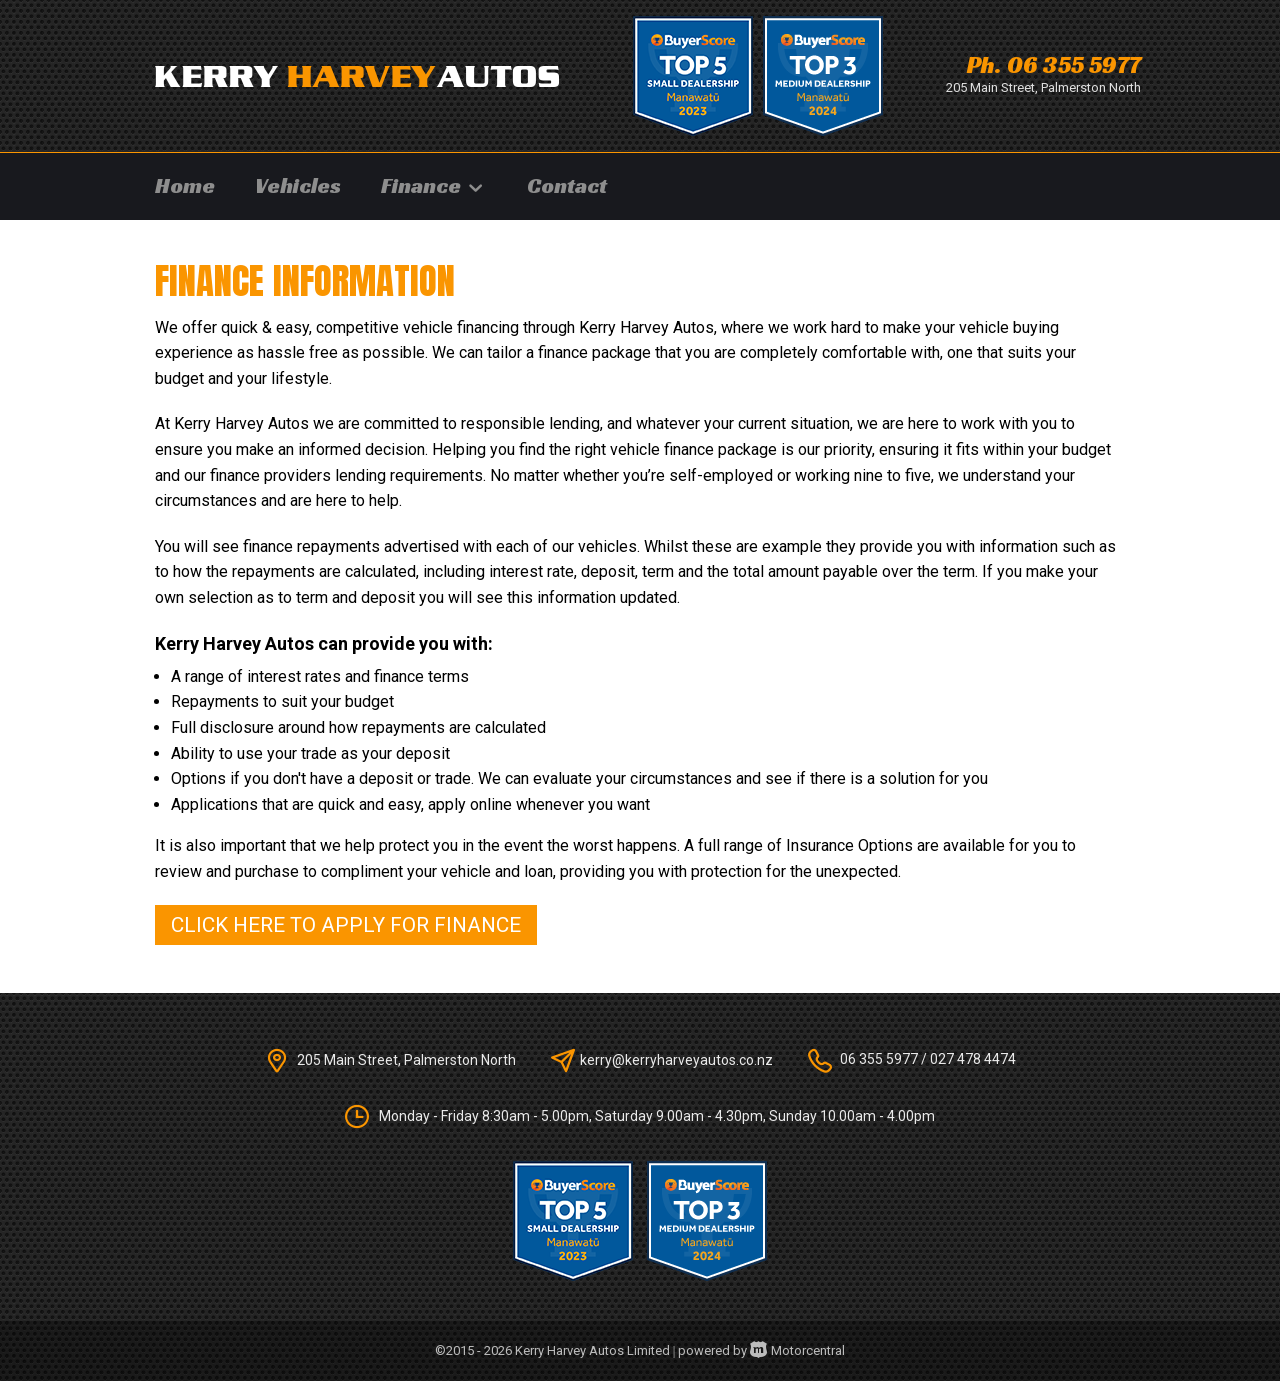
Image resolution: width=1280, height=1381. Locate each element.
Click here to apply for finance (346, 925)
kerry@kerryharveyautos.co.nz (676, 1059)
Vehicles (298, 185)
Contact (567, 185)
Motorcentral (797, 1350)
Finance (434, 185)
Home (185, 185)
